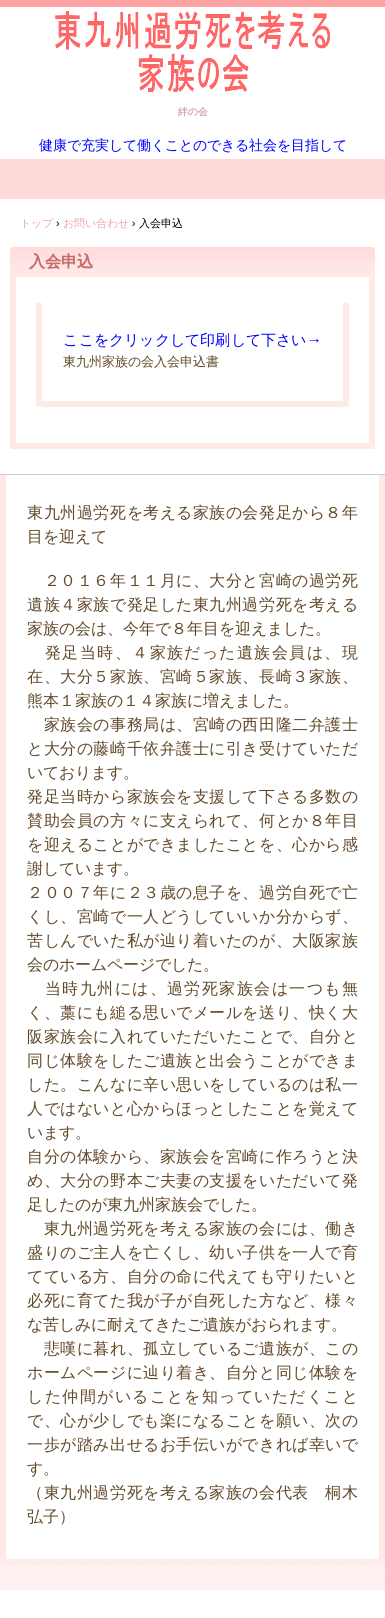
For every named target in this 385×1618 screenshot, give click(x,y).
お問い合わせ (96, 223)
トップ (36, 223)
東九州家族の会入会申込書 (141, 361)
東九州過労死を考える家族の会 (192, 49)
